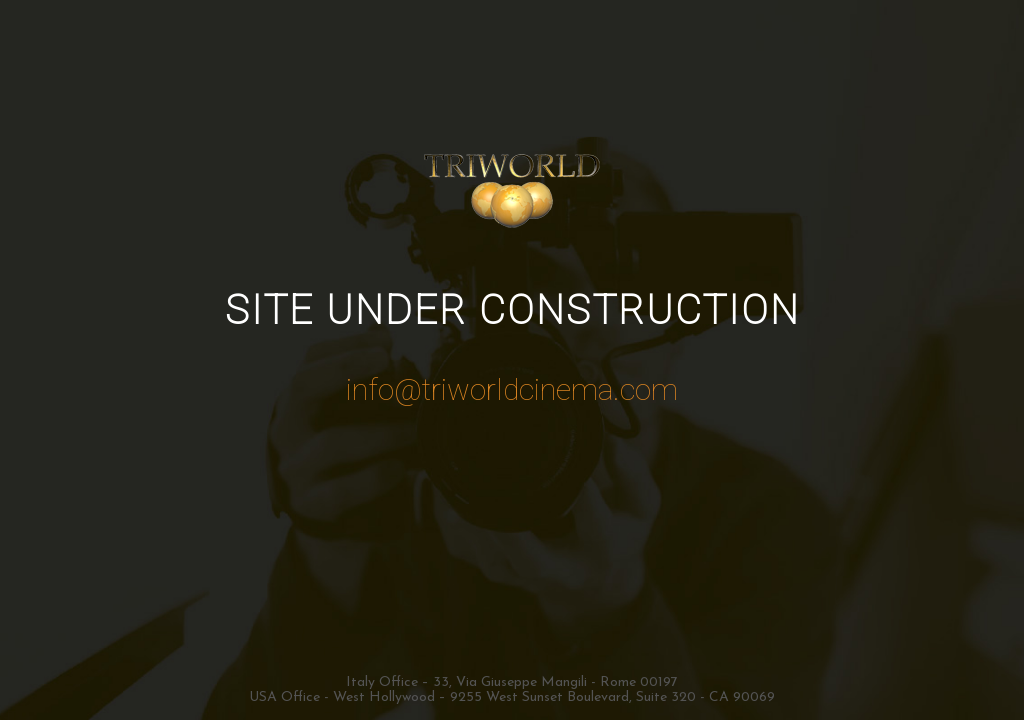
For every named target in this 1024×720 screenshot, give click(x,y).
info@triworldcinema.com (512, 389)
